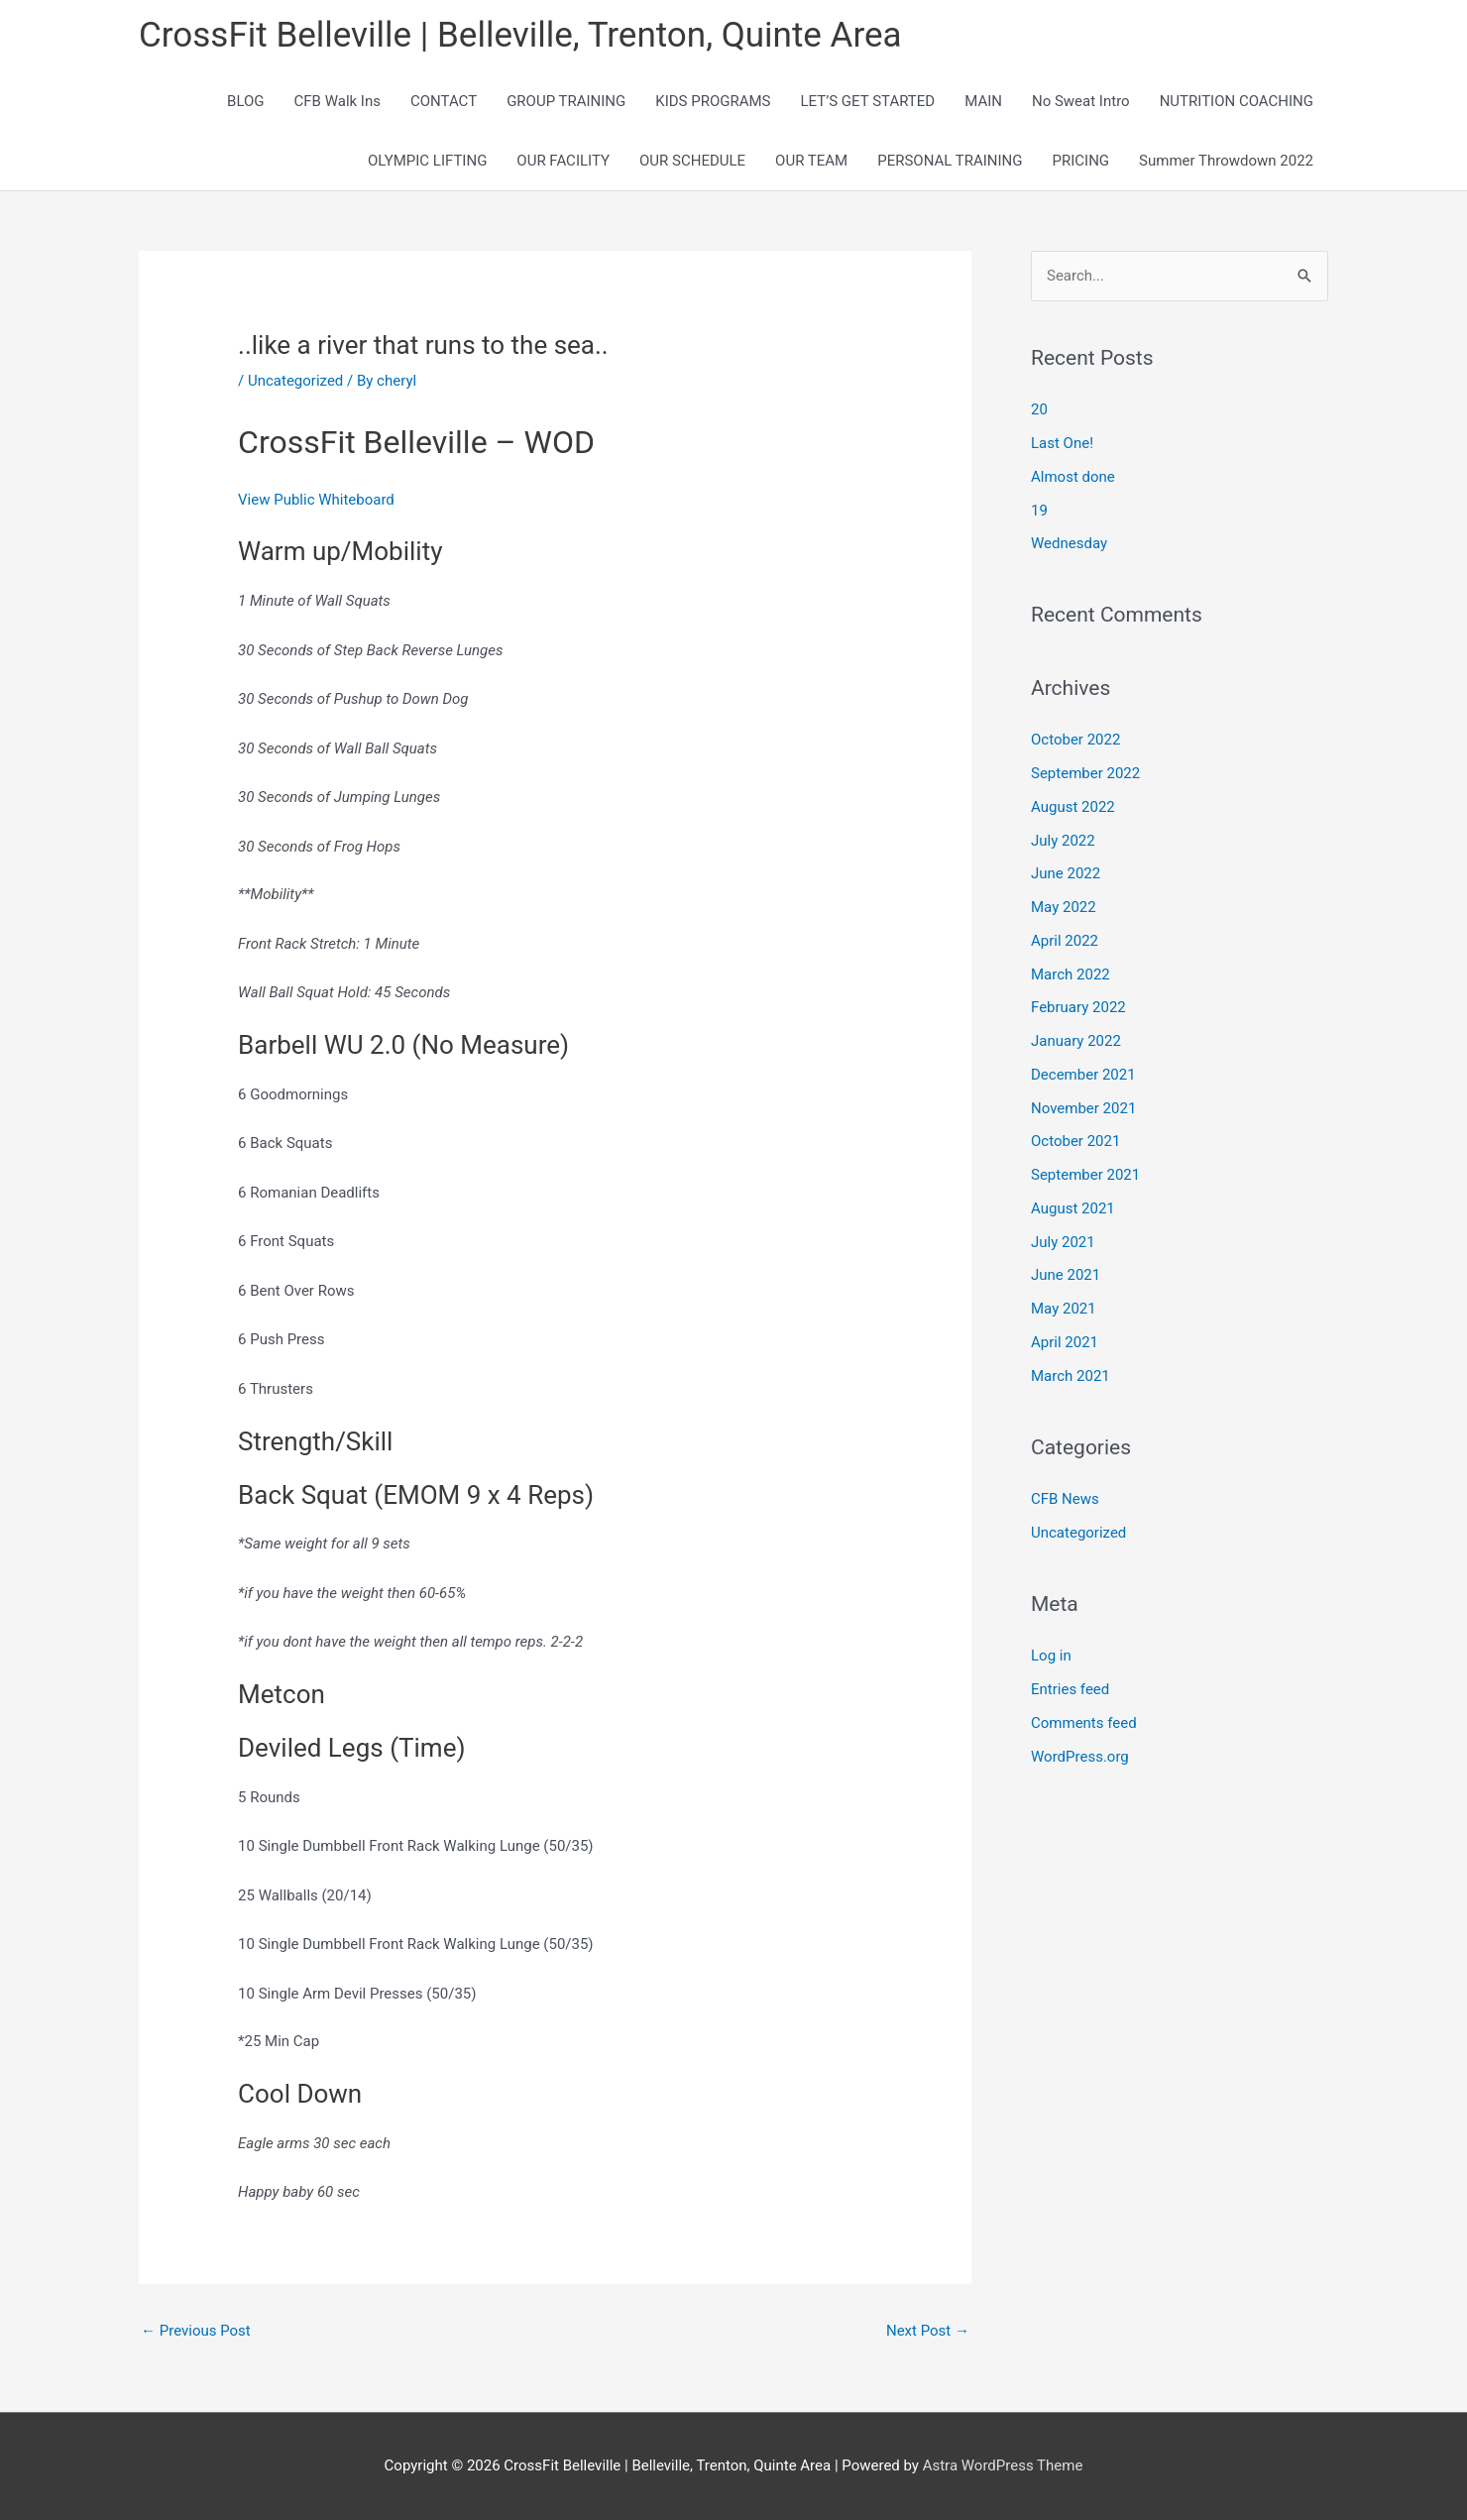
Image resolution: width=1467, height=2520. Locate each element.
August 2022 (1073, 807)
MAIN (983, 101)
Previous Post (196, 2331)
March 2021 (1070, 1376)
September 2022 (1085, 773)
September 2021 (1085, 1175)
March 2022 (1070, 974)
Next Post (927, 2331)
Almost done (1073, 477)
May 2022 (1063, 907)
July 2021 (1063, 1242)
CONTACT (443, 101)
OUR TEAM (811, 161)
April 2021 (1064, 1342)
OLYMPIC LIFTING (427, 161)
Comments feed (1084, 1723)
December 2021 (1083, 1075)
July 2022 (1063, 841)
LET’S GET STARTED (868, 101)
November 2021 (1083, 1108)
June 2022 (1065, 873)
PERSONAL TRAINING (949, 161)
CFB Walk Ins (337, 101)
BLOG (246, 101)
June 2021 (1065, 1275)
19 (1039, 510)
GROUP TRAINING (566, 101)
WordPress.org (1080, 1757)
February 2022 (1078, 1007)
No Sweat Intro (1081, 101)
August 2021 (1073, 1208)
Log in (1051, 1655)
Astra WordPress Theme (1003, 2465)
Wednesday (1069, 543)
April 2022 (1064, 941)
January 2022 (1076, 1041)
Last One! (1062, 443)
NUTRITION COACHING (1236, 101)
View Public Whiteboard (316, 500)
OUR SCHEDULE (692, 161)
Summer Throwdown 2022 (1226, 161)
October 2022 (1075, 739)
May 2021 (1063, 1308)
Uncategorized (295, 381)
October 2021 (1075, 1141)
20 (1039, 409)
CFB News (1065, 1499)
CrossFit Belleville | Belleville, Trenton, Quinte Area (520, 35)
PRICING (1081, 161)
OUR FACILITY (563, 161)
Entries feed (1070, 1689)
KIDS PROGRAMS (712, 101)
